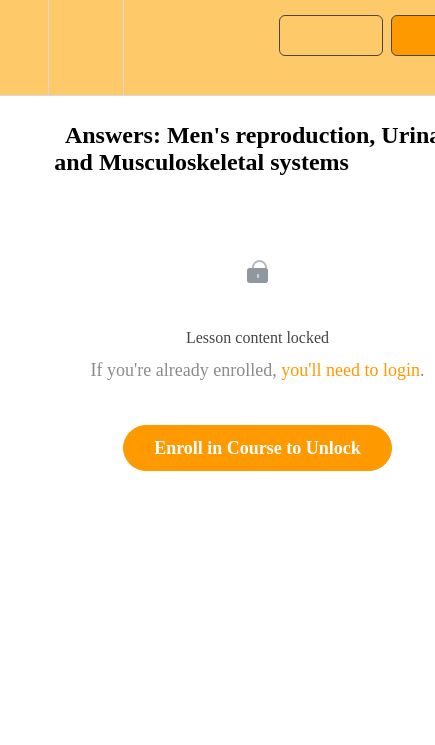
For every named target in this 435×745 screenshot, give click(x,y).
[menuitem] (85, 47)
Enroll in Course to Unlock (257, 448)
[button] (24, 47)
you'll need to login (350, 370)
